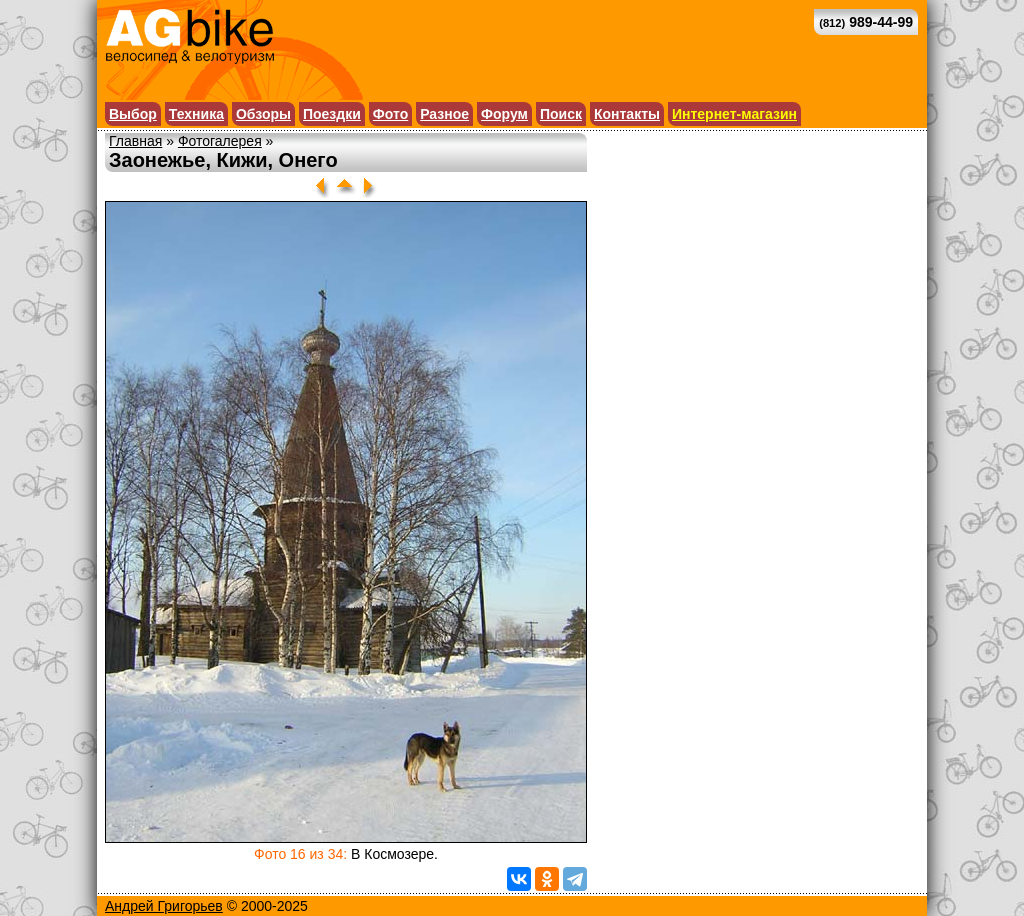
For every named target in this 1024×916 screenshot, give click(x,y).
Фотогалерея (220, 141)
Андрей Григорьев (164, 906)
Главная (135, 141)
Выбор (133, 114)
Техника (196, 114)
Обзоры (263, 114)
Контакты (627, 114)
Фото (390, 114)
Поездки (332, 114)
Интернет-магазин (734, 114)
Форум (504, 114)
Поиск (561, 114)
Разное (444, 114)
